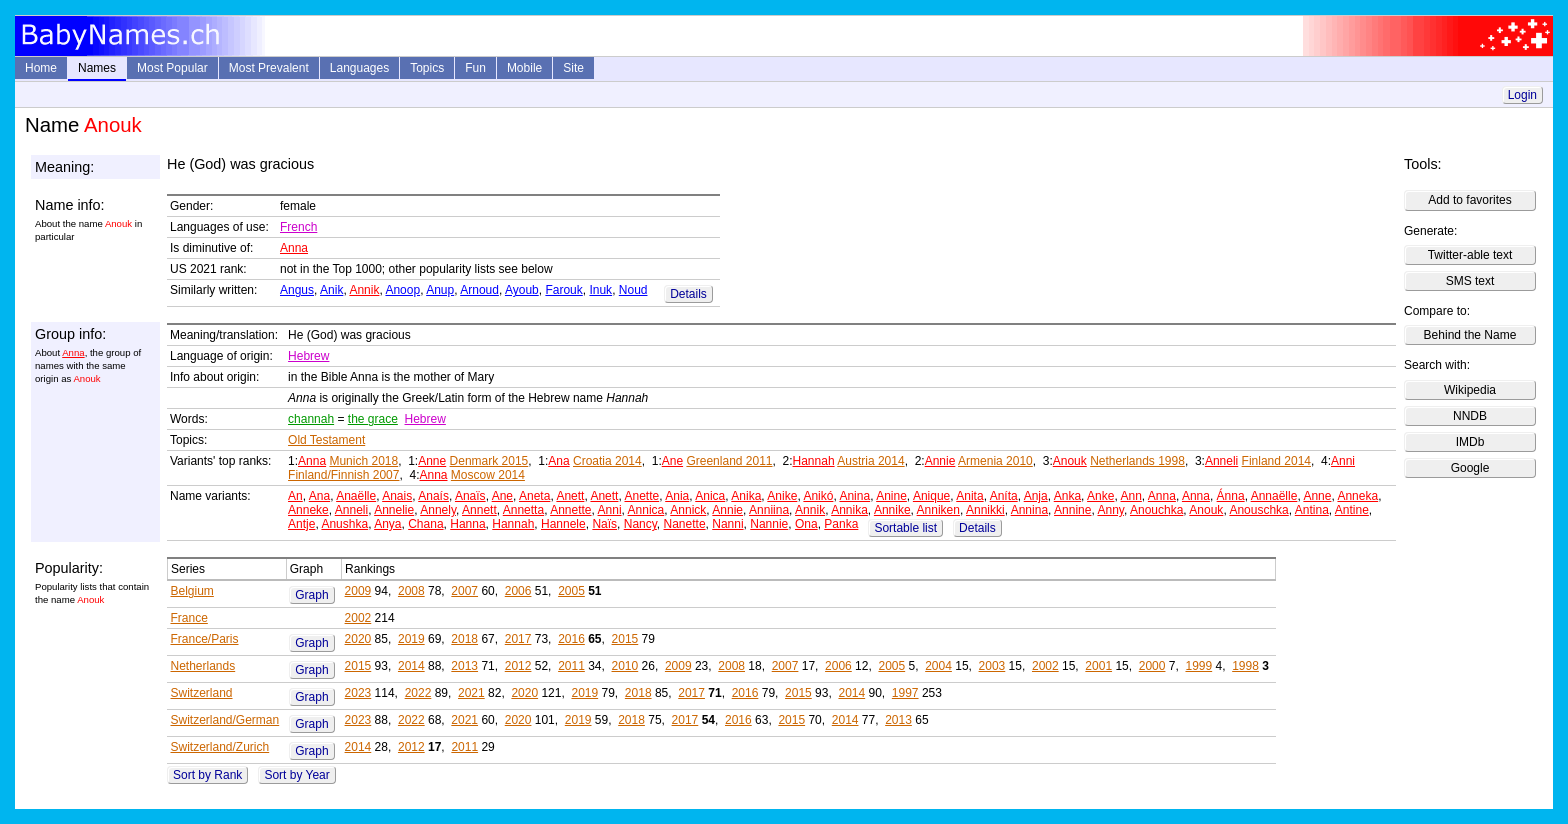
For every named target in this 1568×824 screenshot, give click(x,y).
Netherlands (202, 666)
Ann (1130, 496)
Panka (841, 524)
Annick (688, 510)
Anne (432, 461)
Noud (633, 290)
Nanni (727, 524)
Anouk (1070, 461)
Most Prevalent (269, 68)
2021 (471, 693)
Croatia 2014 (607, 461)
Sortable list (905, 528)
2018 (464, 639)
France (188, 618)
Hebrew (308, 356)
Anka (1067, 496)
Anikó (818, 496)
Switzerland (201, 693)
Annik (364, 290)
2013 (464, 666)
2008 (411, 591)
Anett (570, 496)
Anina (854, 496)
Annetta (523, 510)
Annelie (394, 510)
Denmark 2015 (489, 461)
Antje (301, 524)
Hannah (814, 461)
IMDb (1470, 442)
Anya (387, 524)
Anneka (1357, 496)
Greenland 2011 (729, 461)
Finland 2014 (1276, 461)
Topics (427, 68)
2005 (571, 591)
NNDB (1470, 416)
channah (311, 419)
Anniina (769, 510)
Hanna (467, 524)
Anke (1100, 496)
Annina (1029, 510)
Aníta (1004, 496)
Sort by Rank (207, 775)
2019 (411, 639)
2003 (992, 666)
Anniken (938, 510)
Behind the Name (1470, 335)
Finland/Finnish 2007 (343, 475)
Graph (311, 595)
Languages (359, 68)
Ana (558, 461)
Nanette (685, 524)
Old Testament (326, 440)
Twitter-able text (1470, 255)
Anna (294, 248)
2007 (464, 591)
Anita (969, 496)
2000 (1152, 666)
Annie (940, 461)
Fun (475, 68)
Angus (297, 290)
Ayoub (522, 290)
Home (41, 68)
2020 (358, 639)
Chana (425, 524)
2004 (938, 666)
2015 (625, 639)
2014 (411, 666)
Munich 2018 (363, 461)
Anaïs (470, 496)
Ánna (1231, 496)
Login (1522, 95)
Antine (1352, 510)
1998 (1245, 666)
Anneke (308, 510)
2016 (571, 639)
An (295, 496)
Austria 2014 (870, 461)
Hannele (563, 524)
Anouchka (1156, 510)
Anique (931, 496)
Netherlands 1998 (1137, 461)
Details (688, 294)
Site (573, 68)
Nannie (769, 524)
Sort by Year (296, 775)
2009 (358, 591)
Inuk (600, 290)
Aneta (534, 496)
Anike (782, 496)
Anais (397, 496)
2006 (518, 591)
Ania (677, 496)
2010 (625, 666)
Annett (479, 510)
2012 (518, 666)
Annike (892, 510)
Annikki (985, 510)
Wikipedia (1470, 390)
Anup (440, 290)
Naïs (604, 524)
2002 (358, 618)
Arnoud (479, 290)
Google (1470, 468)
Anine (891, 496)
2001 (1098, 666)
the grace (373, 419)
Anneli (1221, 461)
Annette (570, 510)
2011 (571, 666)
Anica (710, 496)
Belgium (191, 591)
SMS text (1470, 281)
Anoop (402, 290)
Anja (1036, 496)
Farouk (563, 290)
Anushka (344, 524)
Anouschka (1258, 510)
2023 (358, 693)
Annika (849, 510)
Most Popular (172, 68)
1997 (905, 693)
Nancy (640, 524)
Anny (1110, 510)
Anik (331, 290)
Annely (438, 510)
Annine (1072, 510)
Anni (1343, 461)
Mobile (524, 68)
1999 (1198, 666)
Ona (806, 524)
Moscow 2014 (488, 475)
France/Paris (204, 639)
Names (97, 68)
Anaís (433, 496)
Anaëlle (356, 496)
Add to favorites (1469, 200)
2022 (418, 693)
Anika (746, 496)
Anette (641, 496)
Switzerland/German (224, 720)
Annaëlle (1274, 496)
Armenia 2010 (995, 461)
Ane (672, 461)
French (298, 227)
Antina (1312, 510)
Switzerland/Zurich (219, 747)
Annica (646, 510)
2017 (518, 639)
